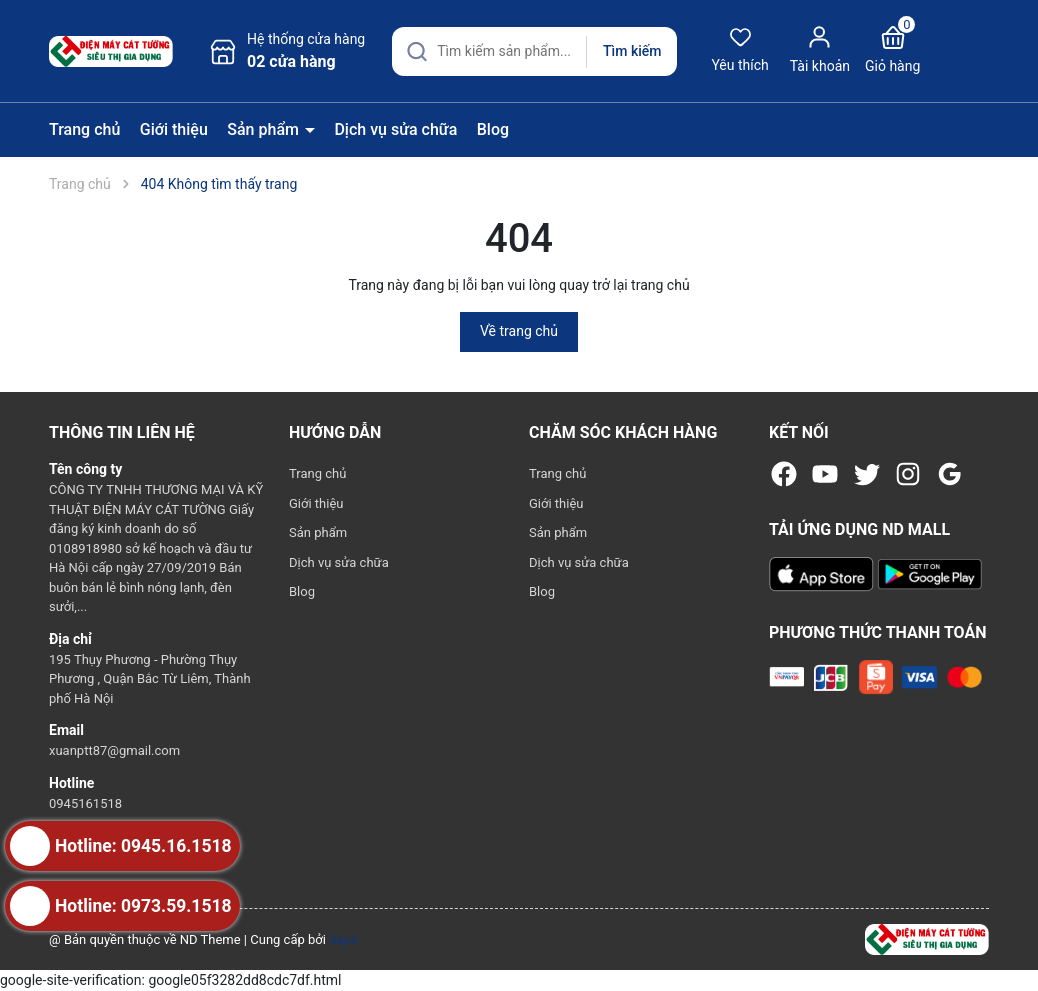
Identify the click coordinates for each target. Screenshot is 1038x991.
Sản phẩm (265, 129)
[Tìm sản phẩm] (534, 51)
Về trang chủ (519, 331)
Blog (493, 129)
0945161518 (85, 803)
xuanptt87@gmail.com (114, 750)
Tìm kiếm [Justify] (632, 51)
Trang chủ (84, 129)
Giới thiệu (174, 129)
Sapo (344, 939)
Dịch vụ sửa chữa (395, 129)
